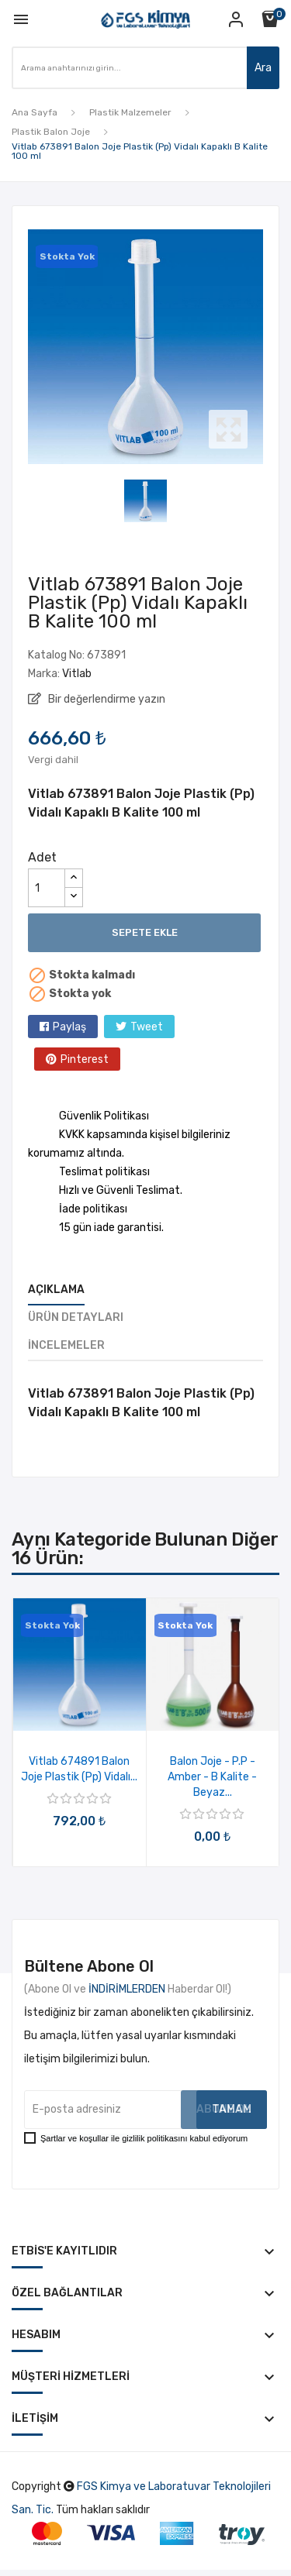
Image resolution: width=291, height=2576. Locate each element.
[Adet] (46, 887)
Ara (263, 67)
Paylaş (69, 1026)
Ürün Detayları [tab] (75, 1317)
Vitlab (77, 673)
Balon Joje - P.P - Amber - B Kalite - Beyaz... (212, 1777)
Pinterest (85, 1059)
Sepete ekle (145, 932)
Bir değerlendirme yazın (105, 699)
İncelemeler (66, 1345)
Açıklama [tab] (56, 1289)
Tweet (146, 1026)
